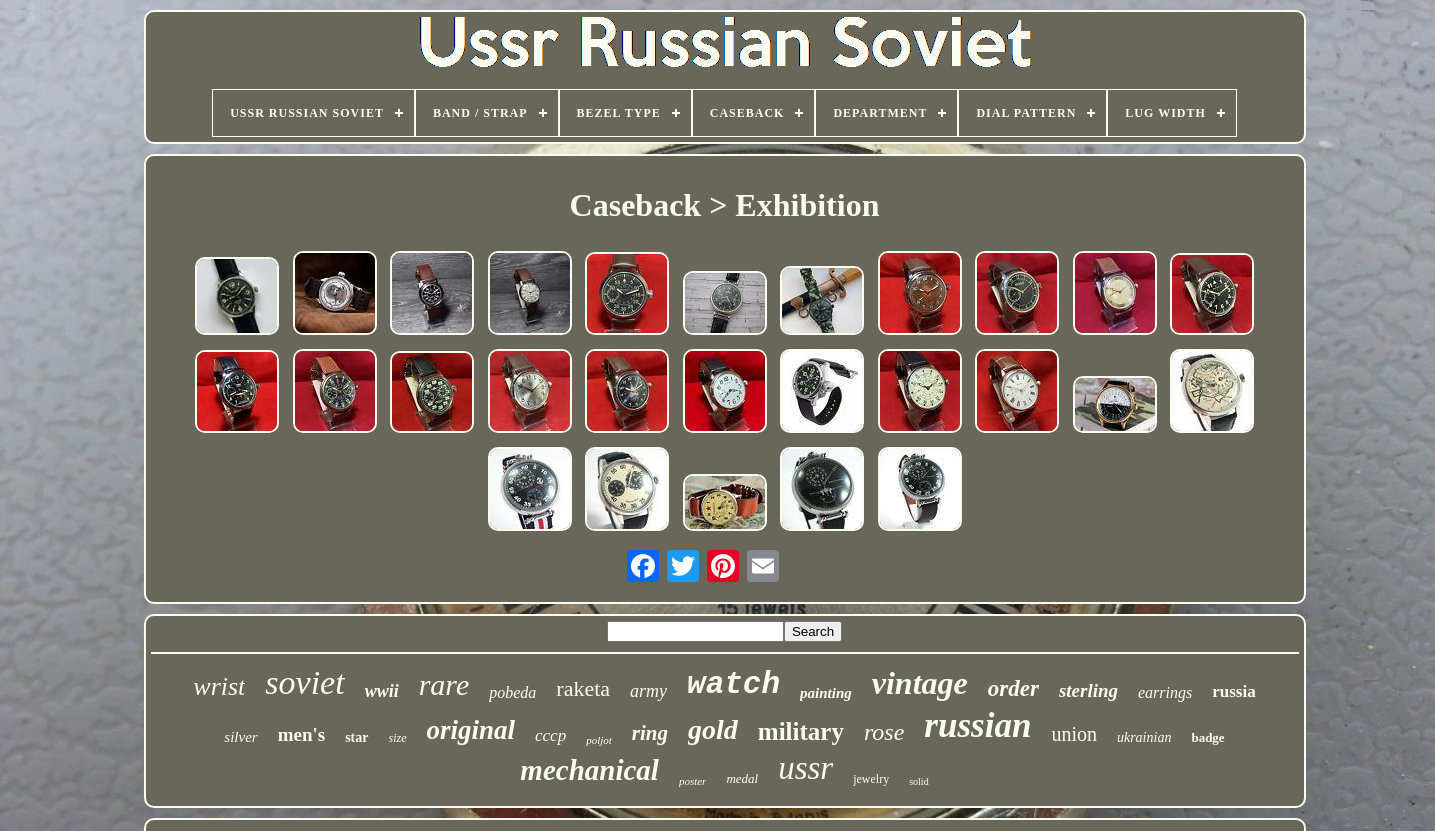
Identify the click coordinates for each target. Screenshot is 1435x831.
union (1074, 734)
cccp (550, 735)
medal (742, 778)
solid (918, 781)
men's (302, 734)
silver (240, 737)
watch (733, 684)
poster (693, 781)
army (648, 691)
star (356, 737)
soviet (304, 682)
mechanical (589, 770)
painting (826, 693)
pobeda (512, 692)
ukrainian (1144, 737)
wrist (219, 686)
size (398, 738)
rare (444, 684)
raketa (583, 688)
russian (977, 725)
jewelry (871, 779)
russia (1233, 691)
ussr (805, 768)
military (801, 731)
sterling (1088, 690)
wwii (382, 691)
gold (713, 729)
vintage (920, 683)
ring (650, 733)
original (471, 730)
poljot (599, 740)
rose (884, 732)
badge (1207, 737)
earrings (1165, 692)
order (1013, 688)
